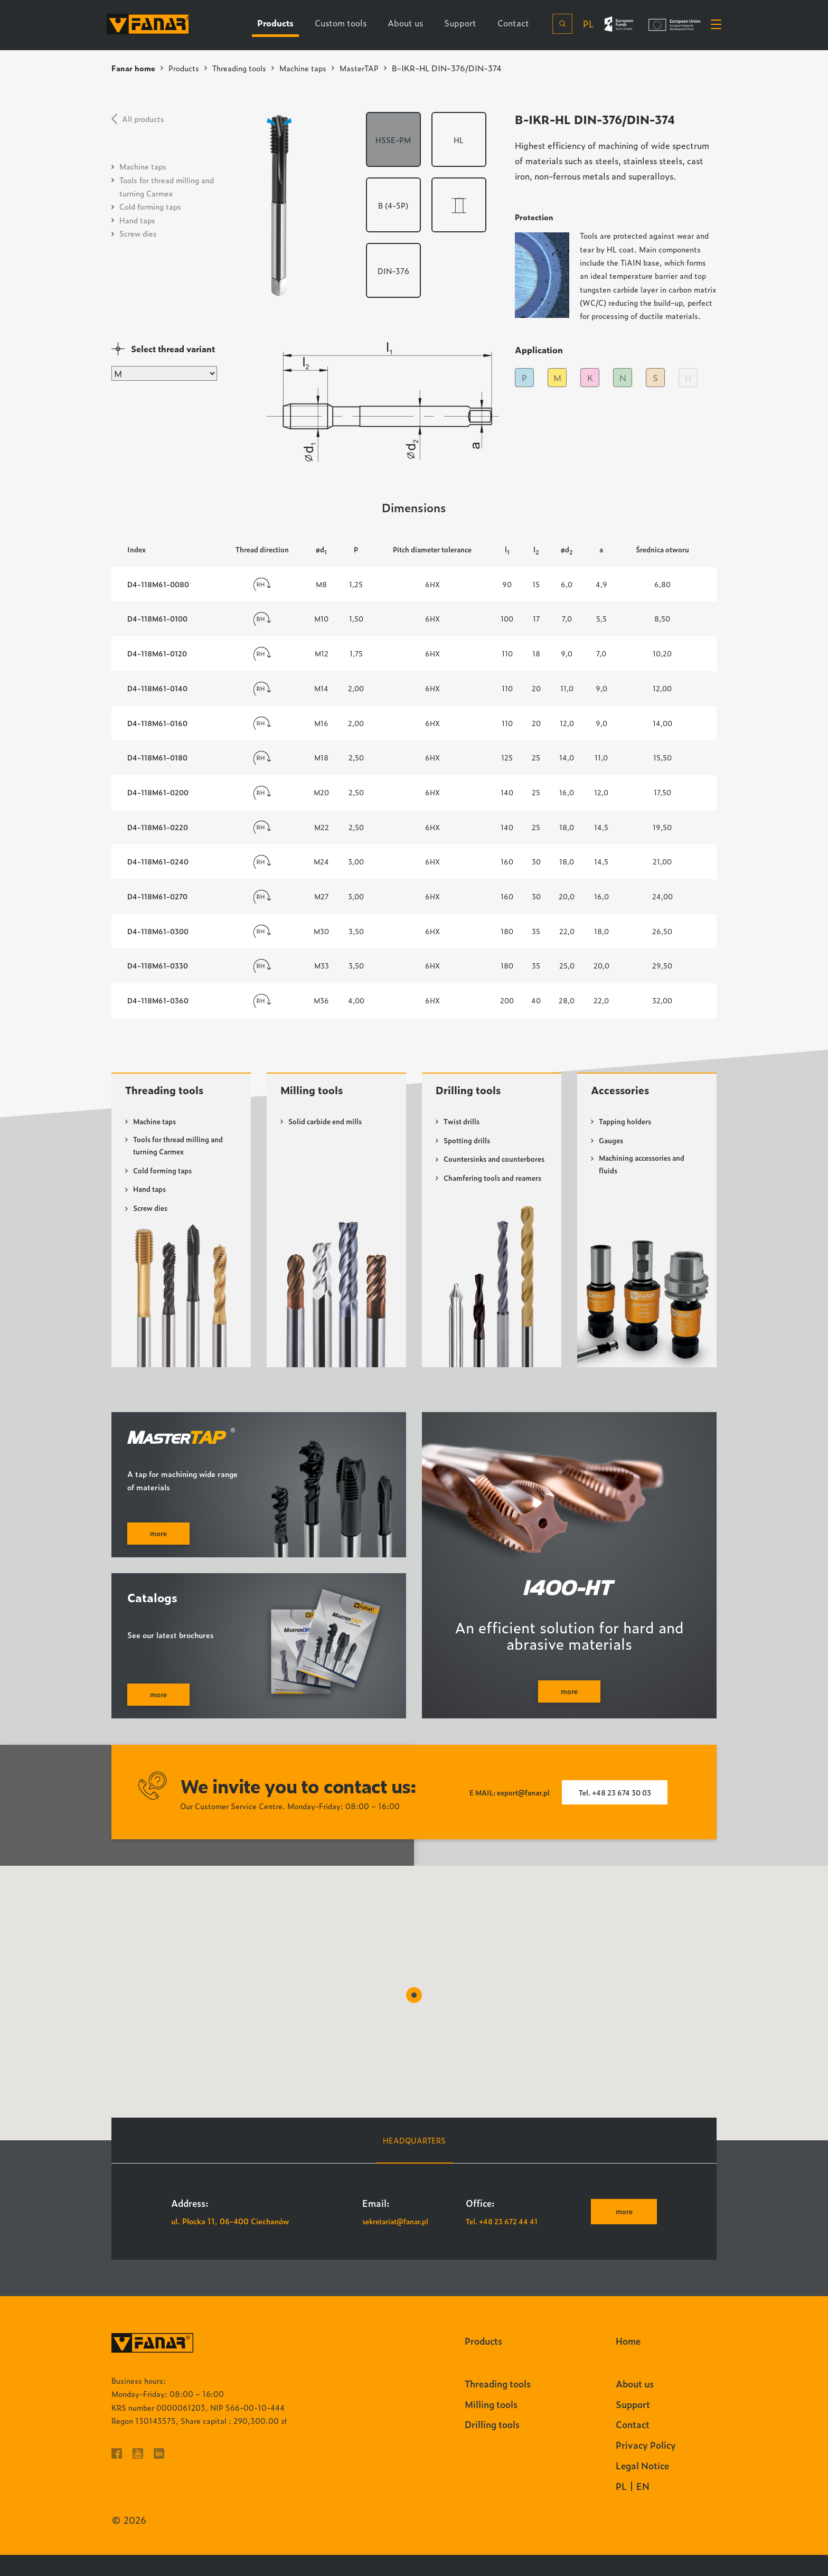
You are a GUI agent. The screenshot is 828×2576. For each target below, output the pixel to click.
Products (186, 68)
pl (583, 24)
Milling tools (316, 1094)
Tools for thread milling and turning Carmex (181, 1151)
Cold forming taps (150, 206)
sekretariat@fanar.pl (399, 2243)
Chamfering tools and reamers (481, 1201)
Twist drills (463, 1125)
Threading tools (245, 68)
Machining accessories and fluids (645, 1169)
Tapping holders (626, 1125)
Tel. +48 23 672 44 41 (505, 2243)
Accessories (624, 1094)
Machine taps (311, 68)
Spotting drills (468, 1144)
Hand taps (137, 219)
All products (143, 118)
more (622, 2233)
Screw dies (138, 233)
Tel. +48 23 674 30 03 (619, 1813)
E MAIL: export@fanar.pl (503, 1813)
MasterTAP (370, 68)
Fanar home (134, 68)
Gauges (612, 1144)
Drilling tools (473, 1094)
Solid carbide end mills (328, 1125)
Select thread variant (173, 348)
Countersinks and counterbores (474, 1169)
